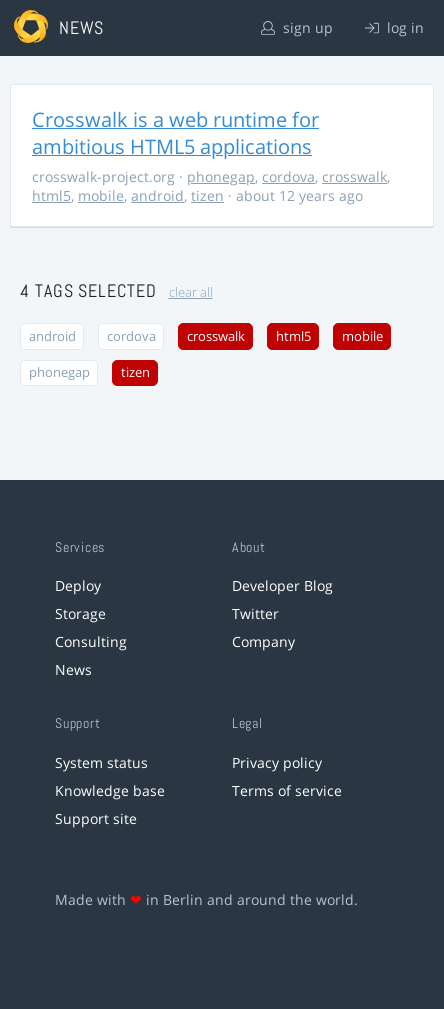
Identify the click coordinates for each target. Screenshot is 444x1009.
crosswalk (354, 176)
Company (263, 641)
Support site (96, 818)
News (73, 669)
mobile (101, 195)
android (157, 195)
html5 (51, 195)
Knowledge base (110, 790)
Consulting (91, 641)
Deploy (78, 585)
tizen (207, 195)
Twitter (255, 613)
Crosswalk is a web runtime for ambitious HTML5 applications (175, 133)
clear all (191, 292)
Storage (80, 613)
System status (101, 762)
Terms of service (287, 790)
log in (394, 27)
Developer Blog (282, 585)
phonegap (221, 176)
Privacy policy (277, 762)
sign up (297, 27)
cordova (288, 176)
